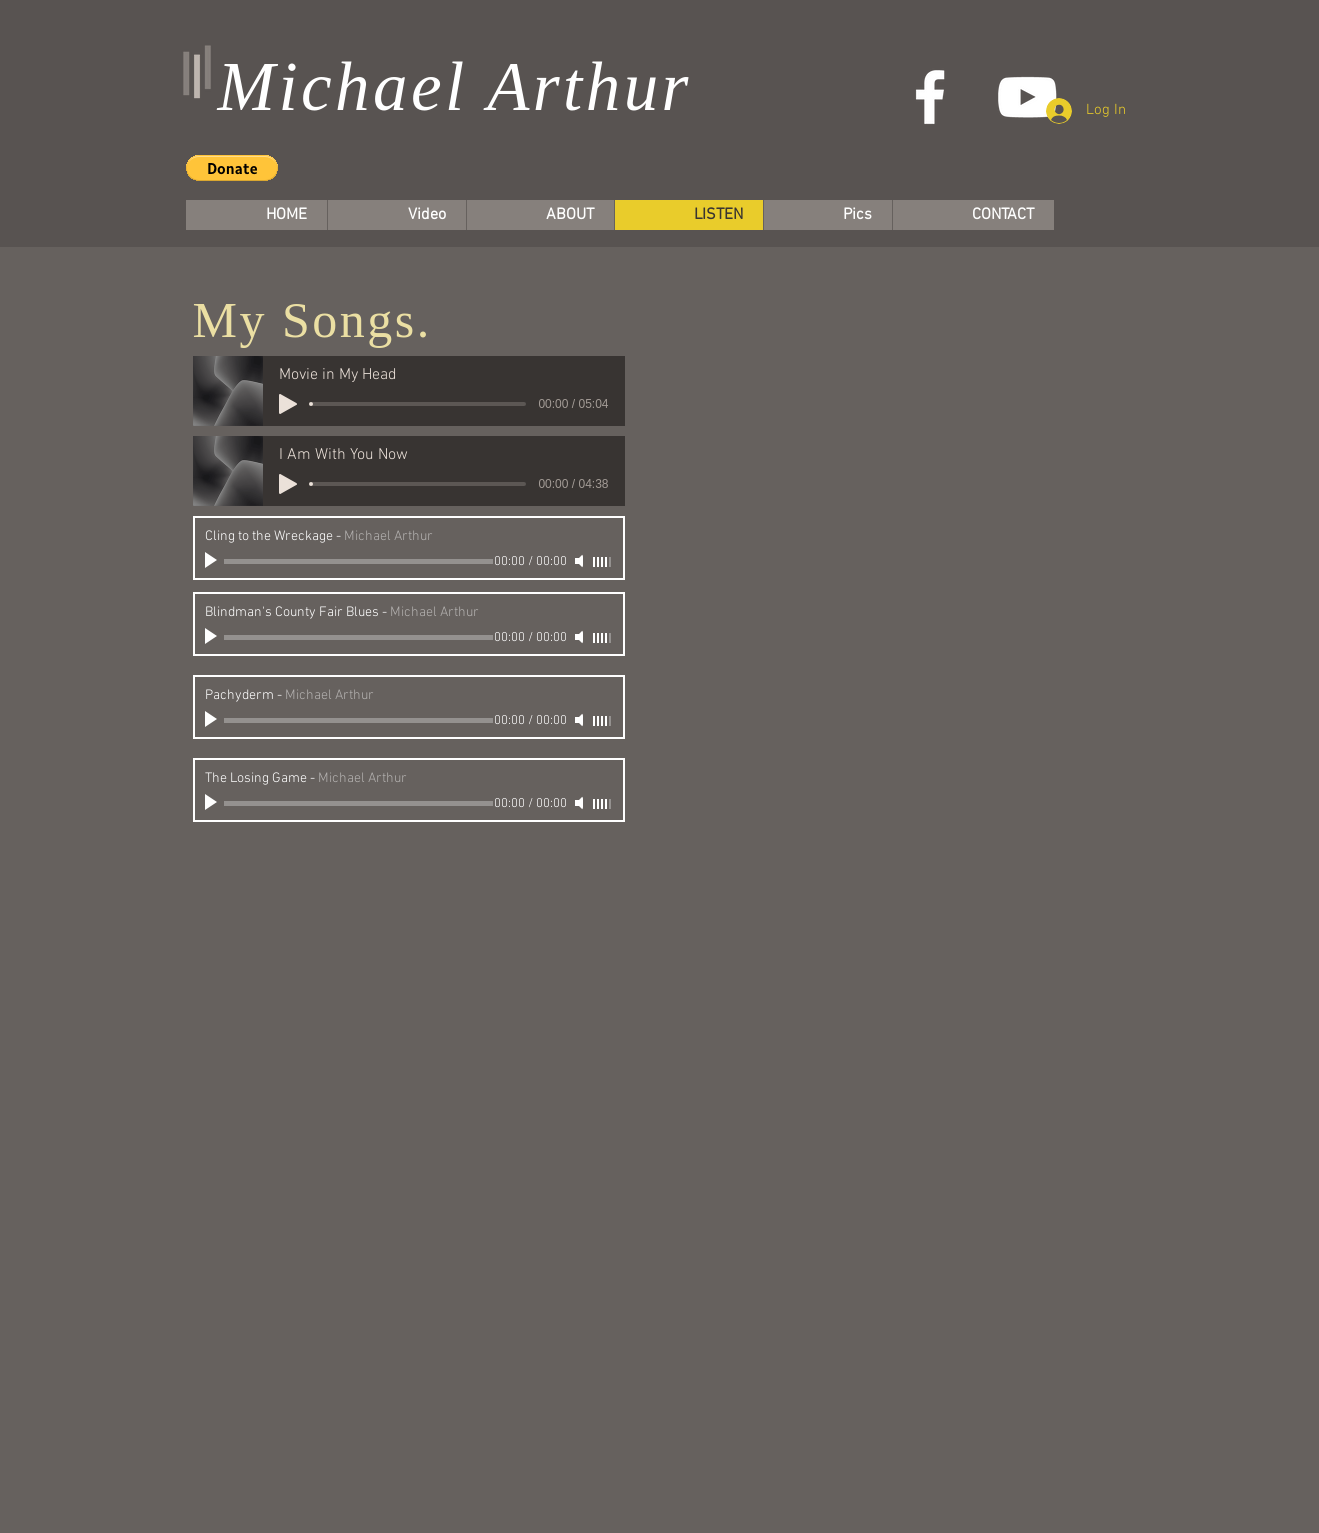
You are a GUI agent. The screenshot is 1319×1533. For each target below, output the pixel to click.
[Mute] (581, 561)
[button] (232, 168)
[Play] (288, 404)
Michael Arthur (455, 87)
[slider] (603, 562)
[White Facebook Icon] (930, 97)
